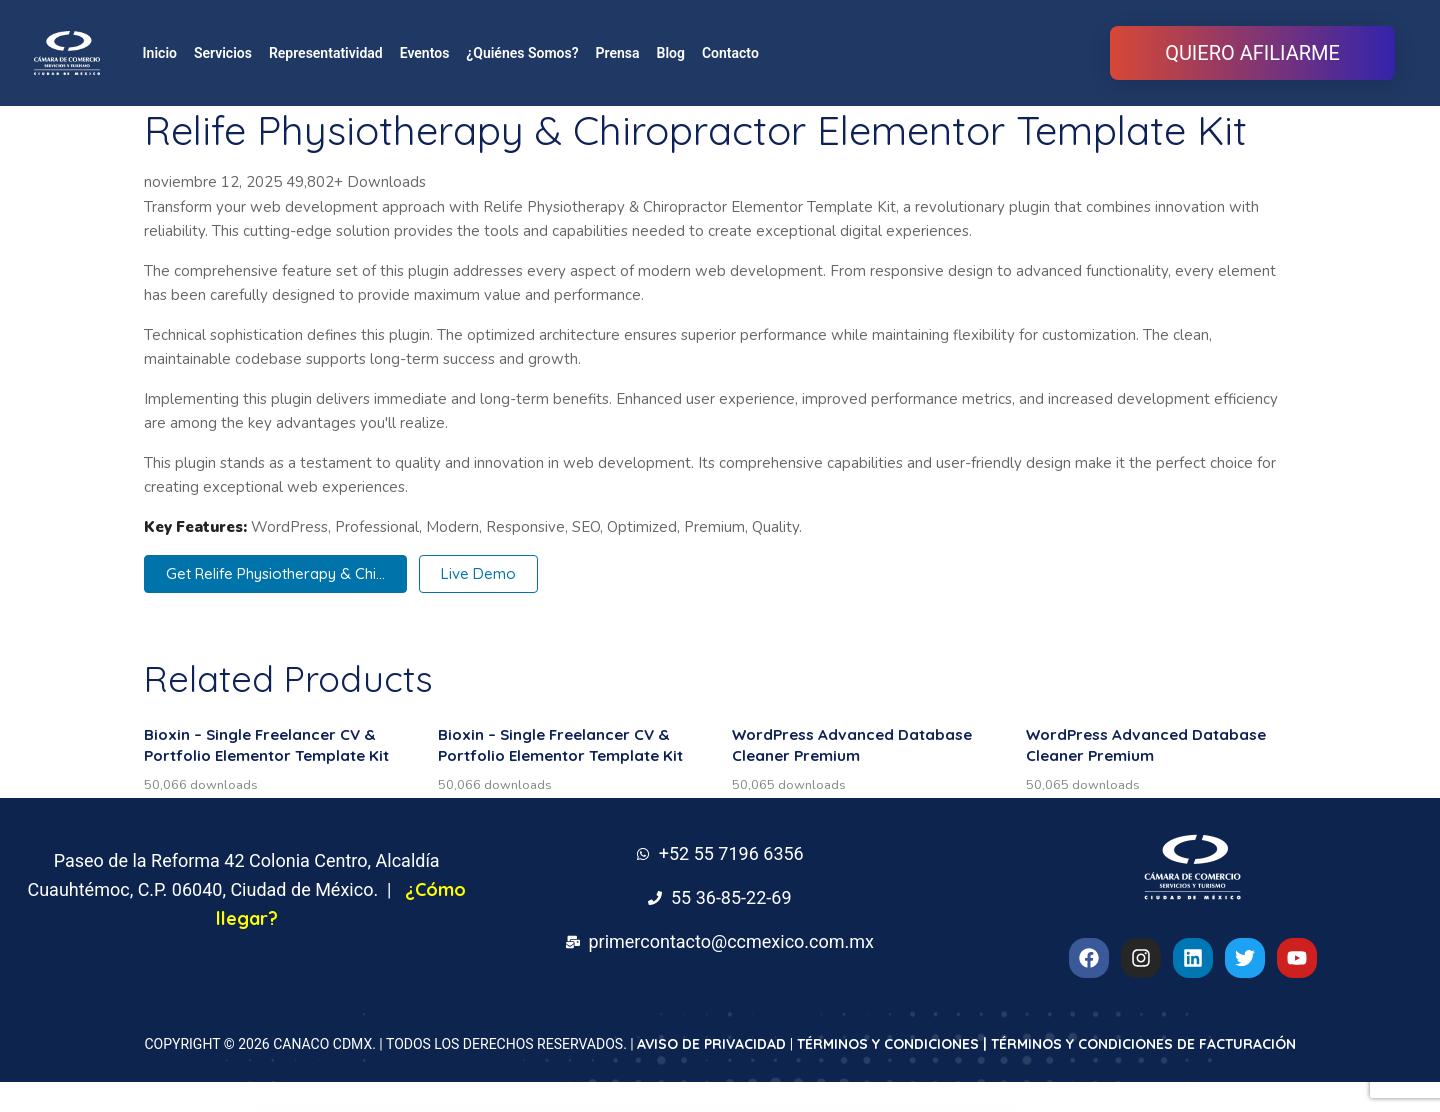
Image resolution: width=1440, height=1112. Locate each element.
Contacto (730, 53)
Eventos (425, 53)
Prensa (618, 53)
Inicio (160, 53)
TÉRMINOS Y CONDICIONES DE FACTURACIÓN (1143, 1044)
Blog (671, 53)
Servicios (223, 53)
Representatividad (326, 53)
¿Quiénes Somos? (522, 53)
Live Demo (478, 573)
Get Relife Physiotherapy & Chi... (275, 573)
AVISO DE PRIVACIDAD (711, 1044)
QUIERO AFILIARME (1252, 53)
